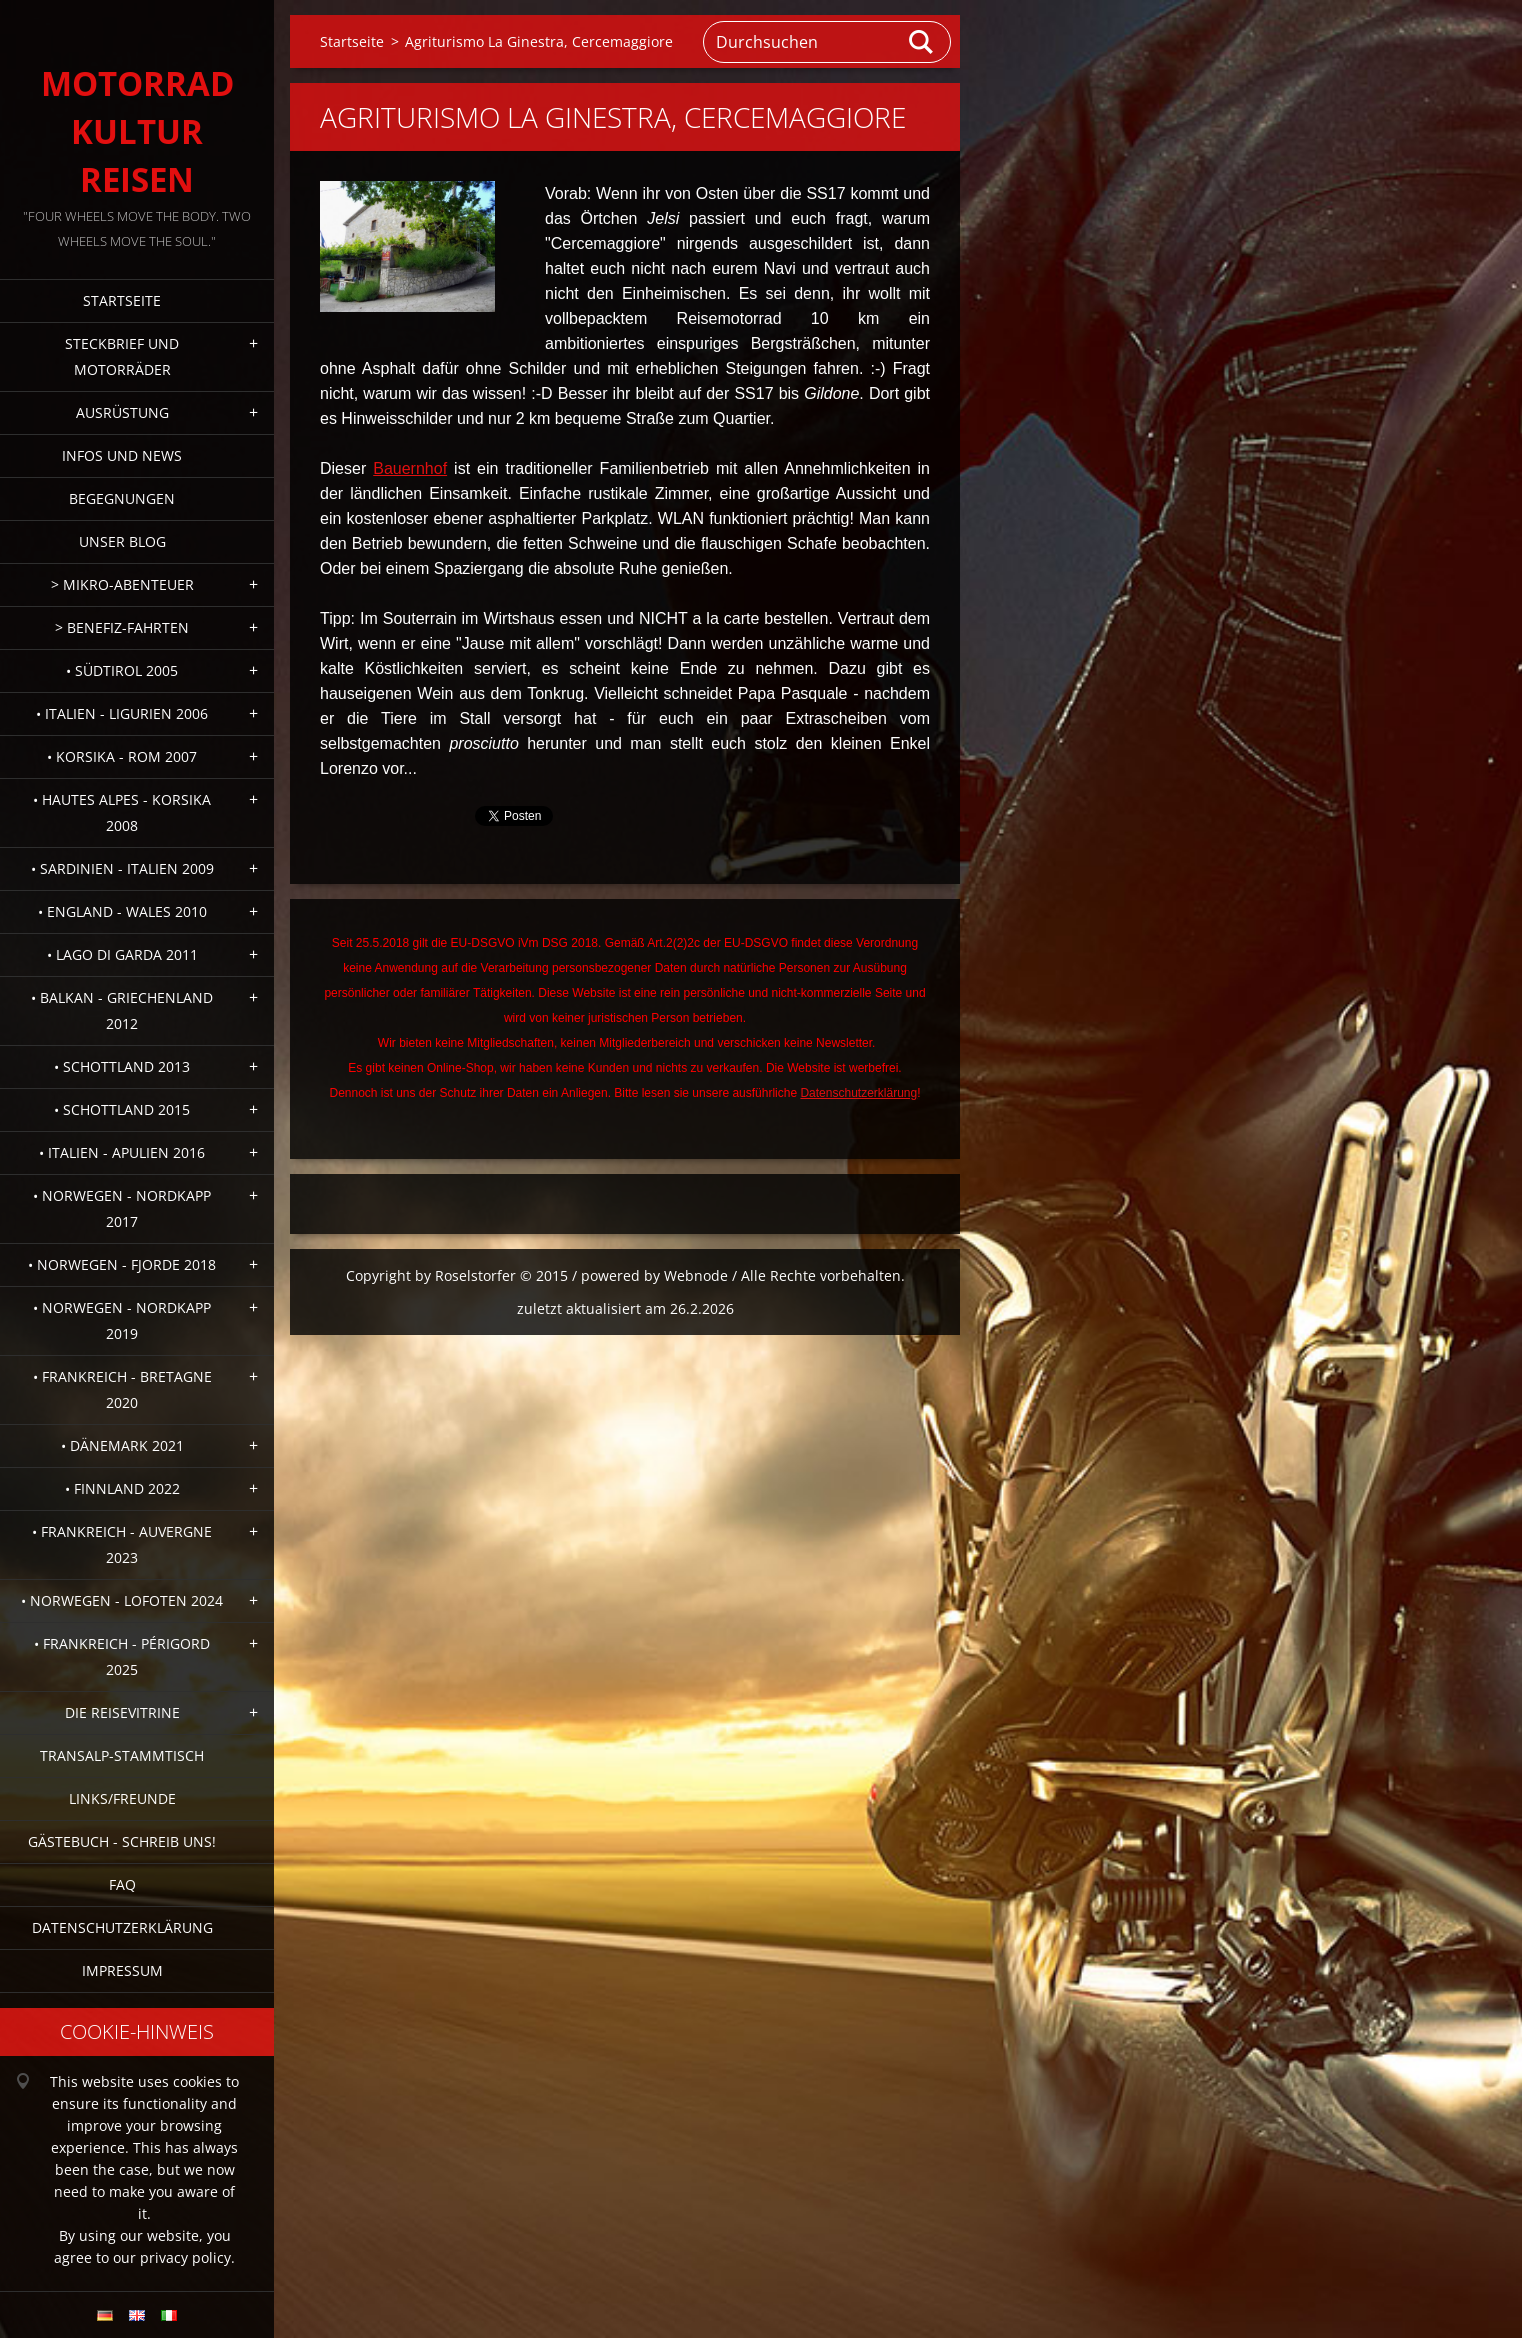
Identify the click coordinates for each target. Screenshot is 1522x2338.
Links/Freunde (122, 1798)
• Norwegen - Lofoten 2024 (122, 1600)
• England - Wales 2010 (122, 911)
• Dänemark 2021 (122, 1445)
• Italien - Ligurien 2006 (122, 713)
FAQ (122, 1884)
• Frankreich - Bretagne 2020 (122, 1389)
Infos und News (122, 455)
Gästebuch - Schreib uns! (122, 1841)
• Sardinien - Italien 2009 (122, 868)
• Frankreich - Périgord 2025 (122, 1656)
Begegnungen (122, 498)
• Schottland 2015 (122, 1109)
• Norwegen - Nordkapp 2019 (122, 1320)
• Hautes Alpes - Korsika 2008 (122, 812)
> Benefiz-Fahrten (122, 627)
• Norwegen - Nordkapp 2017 (122, 1208)
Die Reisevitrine (122, 1712)
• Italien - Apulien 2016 (122, 1152)
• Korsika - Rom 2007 (122, 756)
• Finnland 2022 (122, 1488)
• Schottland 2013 (122, 1066)
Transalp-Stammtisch (122, 1755)
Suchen (922, 42)
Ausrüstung (122, 412)
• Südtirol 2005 (122, 670)
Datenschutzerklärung (122, 1927)
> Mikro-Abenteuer (122, 584)
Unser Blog (122, 541)
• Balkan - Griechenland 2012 (122, 1010)
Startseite (122, 300)
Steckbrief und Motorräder (122, 356)
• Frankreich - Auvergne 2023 (122, 1544)
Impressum (122, 1970)
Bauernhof (410, 468)
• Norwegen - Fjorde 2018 (122, 1264)
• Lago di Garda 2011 (122, 954)
